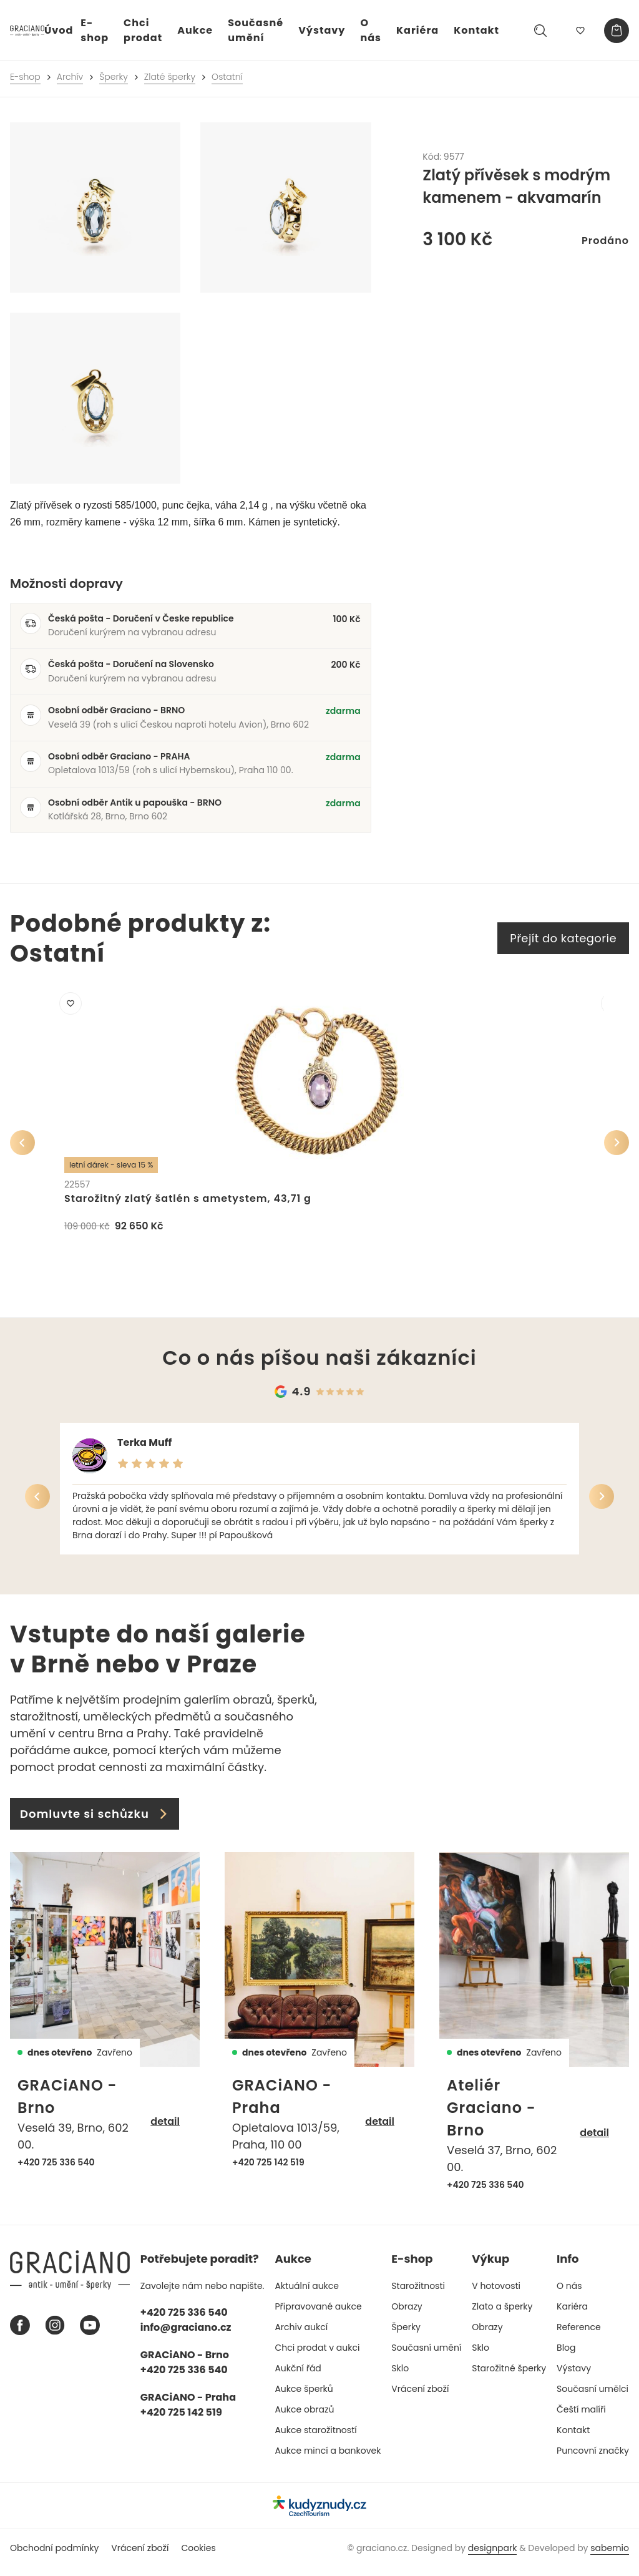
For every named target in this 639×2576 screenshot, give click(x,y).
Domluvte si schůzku (94, 1822)
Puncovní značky (593, 2459)
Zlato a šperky (502, 2315)
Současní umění (426, 2356)
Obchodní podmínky (54, 2556)
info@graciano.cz (186, 2336)
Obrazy (406, 2315)
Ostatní (227, 77)
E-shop (94, 30)
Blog (566, 2356)
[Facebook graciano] (20, 2334)
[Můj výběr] (580, 30)
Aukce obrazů (304, 2418)
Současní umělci (592, 2397)
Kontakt (476, 30)
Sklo (400, 2377)
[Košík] (616, 30)
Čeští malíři (581, 2418)
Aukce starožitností (315, 2438)
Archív (70, 77)
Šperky (113, 77)
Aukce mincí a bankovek (328, 2459)
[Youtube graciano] (90, 2334)
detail (165, 2131)
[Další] (616, 1146)
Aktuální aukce (307, 2294)
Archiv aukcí (301, 2336)
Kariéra (417, 30)
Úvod (58, 30)
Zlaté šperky (169, 77)
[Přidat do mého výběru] (75, 1008)
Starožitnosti (418, 2294)
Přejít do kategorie (563, 938)
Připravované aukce (318, 2315)
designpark (492, 2556)
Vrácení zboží (420, 2397)
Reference (579, 2336)
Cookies (198, 2556)
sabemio (609, 2556)
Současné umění (255, 30)
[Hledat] (540, 30)
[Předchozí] (22, 1146)
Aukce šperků (304, 2397)
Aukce (195, 30)
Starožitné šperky (509, 2377)
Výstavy (321, 30)
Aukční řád (298, 2377)
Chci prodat (143, 30)
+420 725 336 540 (56, 2171)
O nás (370, 30)
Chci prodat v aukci (317, 2356)
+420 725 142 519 (268, 2171)
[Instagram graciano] (55, 2334)
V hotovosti (496, 2294)
